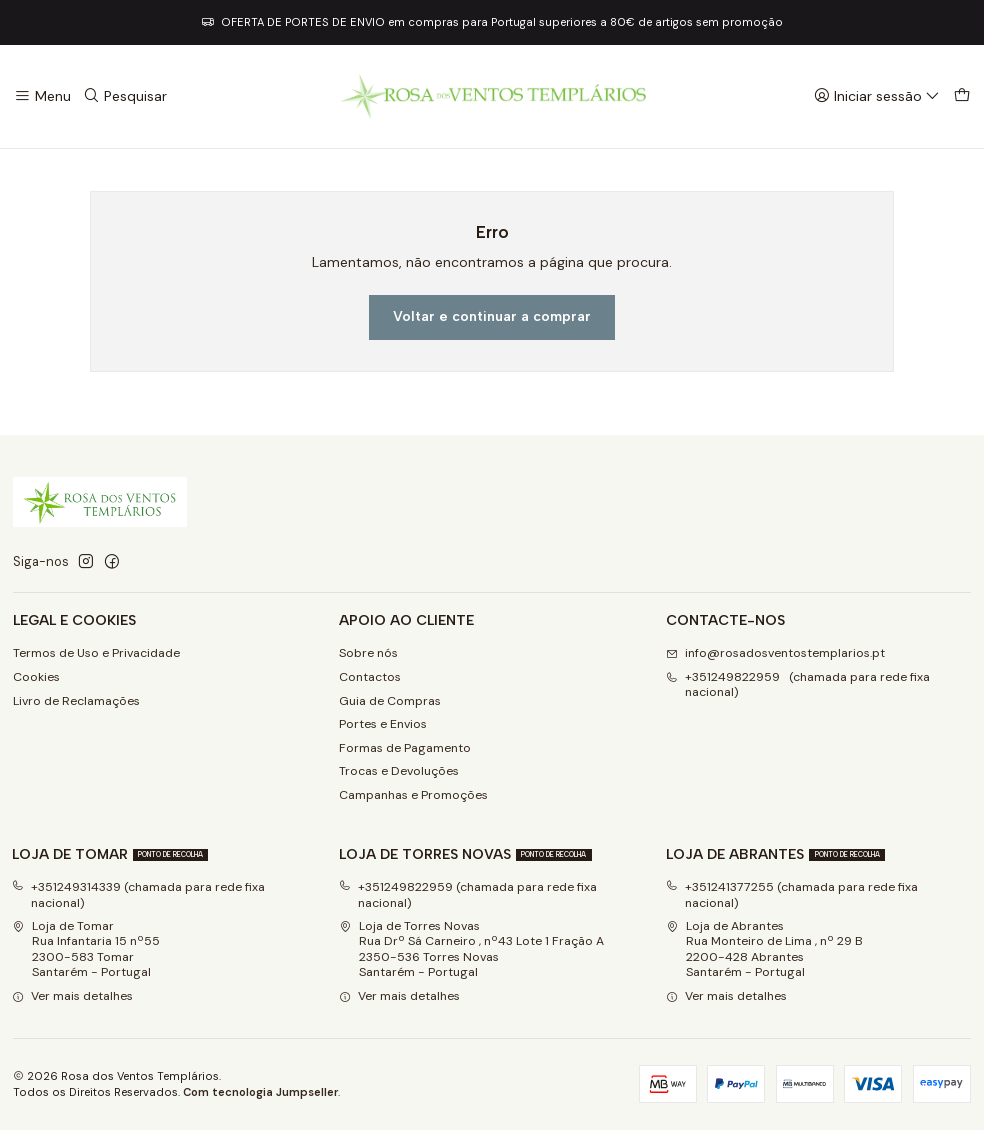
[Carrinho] (961, 96)
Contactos (370, 677)
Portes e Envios (383, 724)
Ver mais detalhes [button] (72, 996)
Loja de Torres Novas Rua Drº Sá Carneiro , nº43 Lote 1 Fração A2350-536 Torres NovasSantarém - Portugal (471, 949)
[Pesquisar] (125, 96)
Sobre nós (368, 653)
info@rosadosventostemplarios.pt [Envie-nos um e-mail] (775, 653)
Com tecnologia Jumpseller (260, 1092)
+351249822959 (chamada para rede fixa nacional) (468, 894)
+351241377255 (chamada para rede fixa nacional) (792, 894)
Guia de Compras (390, 701)
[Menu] (43, 96)
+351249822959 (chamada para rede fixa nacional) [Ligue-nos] (798, 684)
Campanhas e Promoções (413, 795)
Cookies (36, 677)
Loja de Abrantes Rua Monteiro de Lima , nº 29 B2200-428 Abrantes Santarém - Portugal (764, 949)
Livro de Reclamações (76, 701)
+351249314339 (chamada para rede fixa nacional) (138, 894)
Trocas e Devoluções (399, 771)
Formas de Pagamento (405, 748)
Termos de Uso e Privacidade (96, 653)
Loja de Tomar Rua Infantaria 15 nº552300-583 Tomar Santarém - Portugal (86, 949)
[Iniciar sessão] (877, 96)
